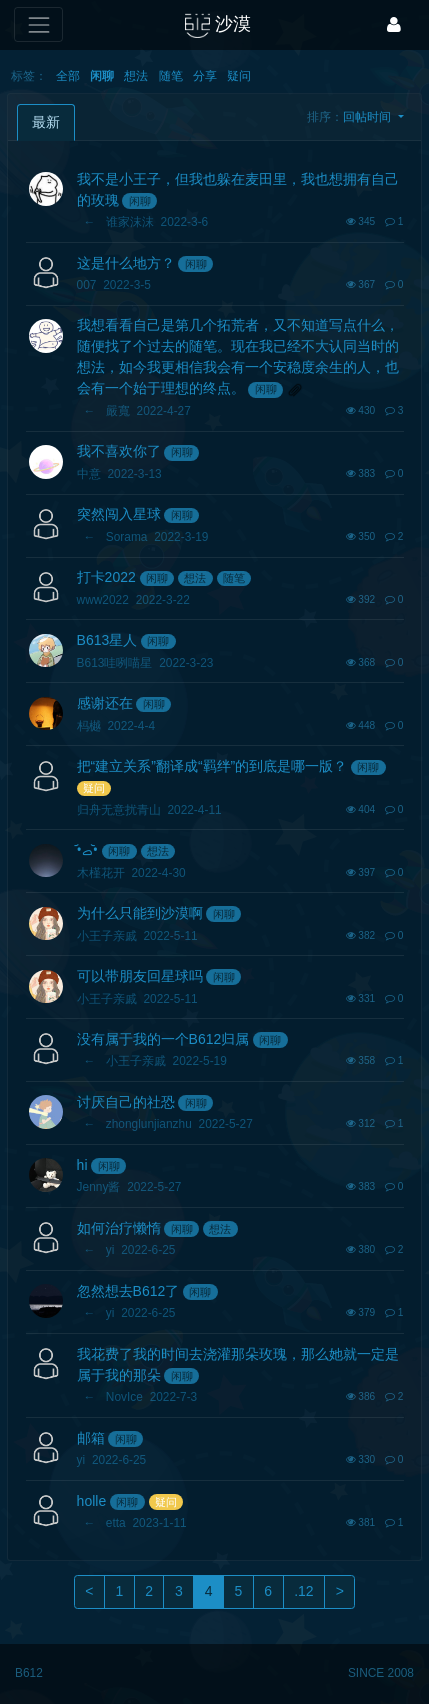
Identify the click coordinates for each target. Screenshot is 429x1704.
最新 (46, 122)
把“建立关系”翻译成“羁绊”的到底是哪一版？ (212, 766)
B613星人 (107, 640)
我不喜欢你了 (119, 451)
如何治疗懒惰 (119, 1228)
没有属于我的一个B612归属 (163, 1039)
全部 (68, 76)
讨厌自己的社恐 (126, 1102)
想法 (136, 76)
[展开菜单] (38, 24)
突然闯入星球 (119, 514)
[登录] (394, 24)
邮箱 (91, 1438)
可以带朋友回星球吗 (140, 976)
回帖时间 (368, 117)
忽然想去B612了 (128, 1291)
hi (82, 1165)
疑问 (239, 76)
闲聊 (102, 76)
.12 (303, 1591)
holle (92, 1501)
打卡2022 (106, 577)
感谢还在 (105, 703)
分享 (205, 76)
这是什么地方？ (126, 263)
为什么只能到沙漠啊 (140, 913)
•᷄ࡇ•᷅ (88, 850)
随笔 (171, 76)
